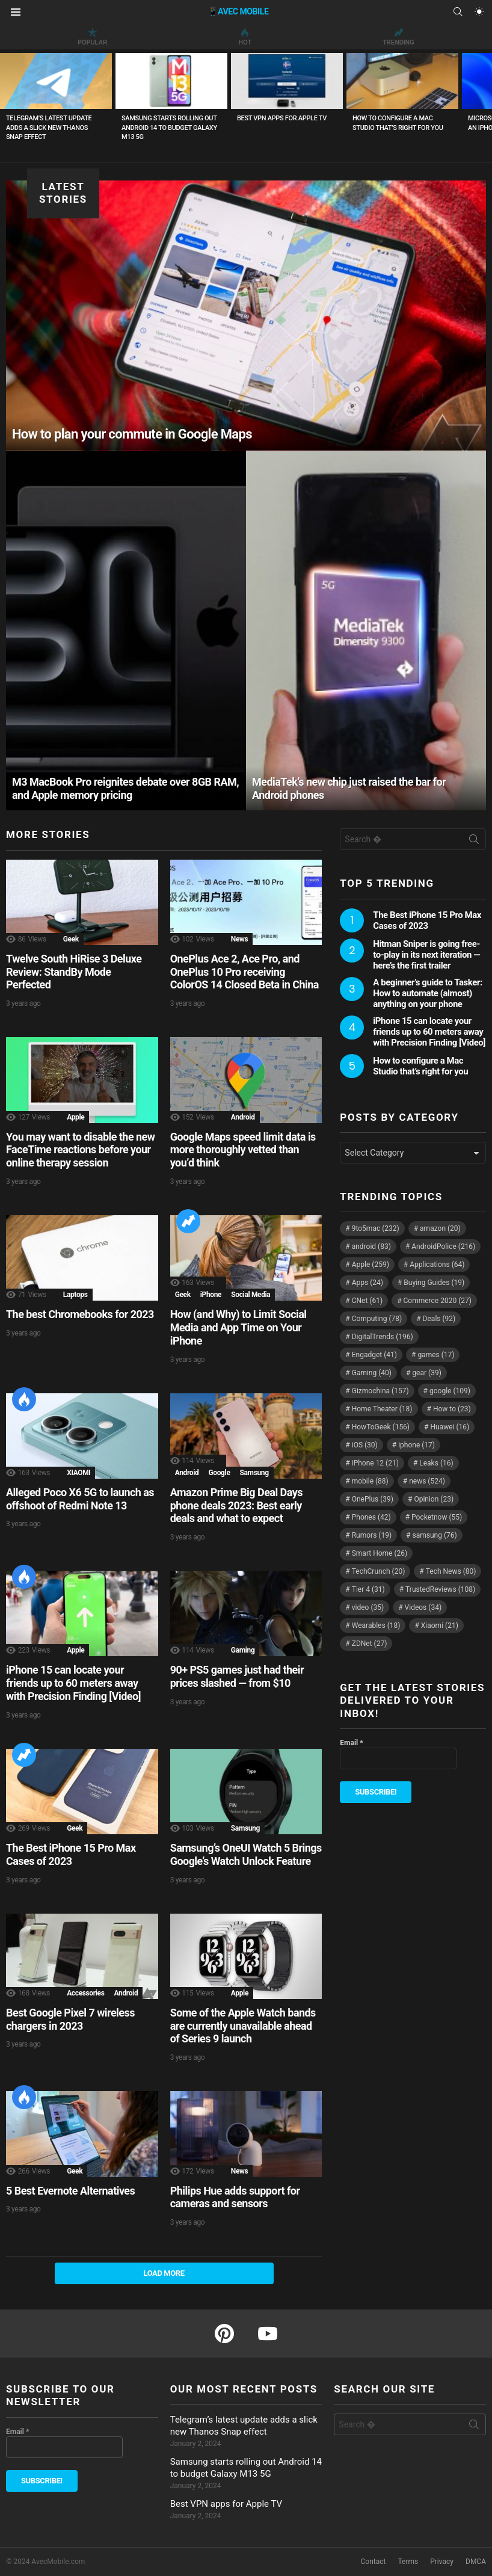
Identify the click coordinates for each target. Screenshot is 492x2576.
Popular (92, 37)
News (239, 939)
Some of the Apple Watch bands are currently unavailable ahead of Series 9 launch (243, 2025)
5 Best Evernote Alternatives (70, 2190)
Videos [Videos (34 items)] (423, 1607)
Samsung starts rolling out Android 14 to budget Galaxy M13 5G (169, 127)
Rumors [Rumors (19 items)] (372, 1535)
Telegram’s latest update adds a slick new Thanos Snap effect (49, 127)
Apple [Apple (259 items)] (370, 1264)
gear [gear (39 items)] (426, 1373)
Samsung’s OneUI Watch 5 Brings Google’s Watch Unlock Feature (246, 1854)
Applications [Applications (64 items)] (437, 1264)
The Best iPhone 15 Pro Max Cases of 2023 (71, 1854)
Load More (163, 2273)
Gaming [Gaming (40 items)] (372, 1373)
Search (474, 841)
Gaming (243, 1650)
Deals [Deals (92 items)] (439, 1318)
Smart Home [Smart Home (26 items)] (379, 1553)
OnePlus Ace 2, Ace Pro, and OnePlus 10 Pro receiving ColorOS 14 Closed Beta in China (244, 971)
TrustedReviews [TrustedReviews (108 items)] (440, 1589)
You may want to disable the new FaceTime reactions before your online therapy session (80, 1149)
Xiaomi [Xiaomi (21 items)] (439, 1625)
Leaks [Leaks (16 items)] (436, 1463)
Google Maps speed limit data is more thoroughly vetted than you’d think (243, 1149)
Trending (398, 37)
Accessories (85, 1993)
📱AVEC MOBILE (238, 11)
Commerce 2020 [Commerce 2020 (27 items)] (438, 1300)
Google (219, 1472)
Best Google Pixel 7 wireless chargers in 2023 (70, 2019)
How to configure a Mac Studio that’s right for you (420, 1066)
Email (351, 1743)
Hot (245, 37)
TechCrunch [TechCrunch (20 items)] (378, 1571)
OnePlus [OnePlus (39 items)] (372, 1499)
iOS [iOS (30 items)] (365, 1445)
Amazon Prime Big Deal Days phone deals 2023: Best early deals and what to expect (236, 1505)
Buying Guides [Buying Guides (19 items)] (434, 1282)
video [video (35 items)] (368, 1607)
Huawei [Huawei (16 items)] (449, 1427)
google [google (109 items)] (449, 1391)
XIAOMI (78, 1472)
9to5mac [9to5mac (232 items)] (375, 1228)
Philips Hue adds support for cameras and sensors (235, 2197)
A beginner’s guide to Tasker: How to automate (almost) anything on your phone (427, 993)
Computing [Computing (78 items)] (377, 1318)
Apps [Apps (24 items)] (367, 1282)
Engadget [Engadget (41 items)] (374, 1355)
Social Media (250, 1294)
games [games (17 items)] (435, 1355)
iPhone (210, 1294)
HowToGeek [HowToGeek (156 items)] (381, 1427)
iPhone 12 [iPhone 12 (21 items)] (375, 1463)
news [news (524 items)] (427, 1481)
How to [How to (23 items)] (452, 1409)
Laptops (75, 1294)
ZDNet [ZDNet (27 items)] (369, 1643)
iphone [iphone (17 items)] (416, 1445)
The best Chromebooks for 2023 (80, 1314)
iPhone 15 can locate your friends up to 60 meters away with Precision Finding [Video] (73, 1682)
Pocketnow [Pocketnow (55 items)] (436, 1517)
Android (243, 1117)
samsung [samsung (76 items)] (435, 1535)
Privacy (442, 2561)
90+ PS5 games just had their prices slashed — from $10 (237, 1676)
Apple (75, 1117)
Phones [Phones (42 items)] (371, 1517)
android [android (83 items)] (371, 1246)
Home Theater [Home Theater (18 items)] (382, 1409)
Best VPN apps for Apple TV (282, 118)
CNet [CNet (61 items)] (367, 1300)
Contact (373, 2561)
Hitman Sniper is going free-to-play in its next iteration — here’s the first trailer (426, 954)
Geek (71, 939)
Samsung (254, 1472)
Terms (408, 2561)
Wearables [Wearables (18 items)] (376, 1625)
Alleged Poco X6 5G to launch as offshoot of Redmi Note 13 (80, 1499)
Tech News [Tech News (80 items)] (451, 1571)
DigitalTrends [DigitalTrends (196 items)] (382, 1337)
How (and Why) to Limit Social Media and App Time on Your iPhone (238, 1327)
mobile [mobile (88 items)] (370, 1481)
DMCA (476, 2561)
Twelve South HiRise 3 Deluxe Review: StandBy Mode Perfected (73, 971)
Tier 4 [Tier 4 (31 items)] (368, 1589)
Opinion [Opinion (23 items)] (434, 1499)
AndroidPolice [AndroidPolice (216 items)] (443, 1246)
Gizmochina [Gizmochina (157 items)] (380, 1391)
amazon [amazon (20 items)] (440, 1228)
